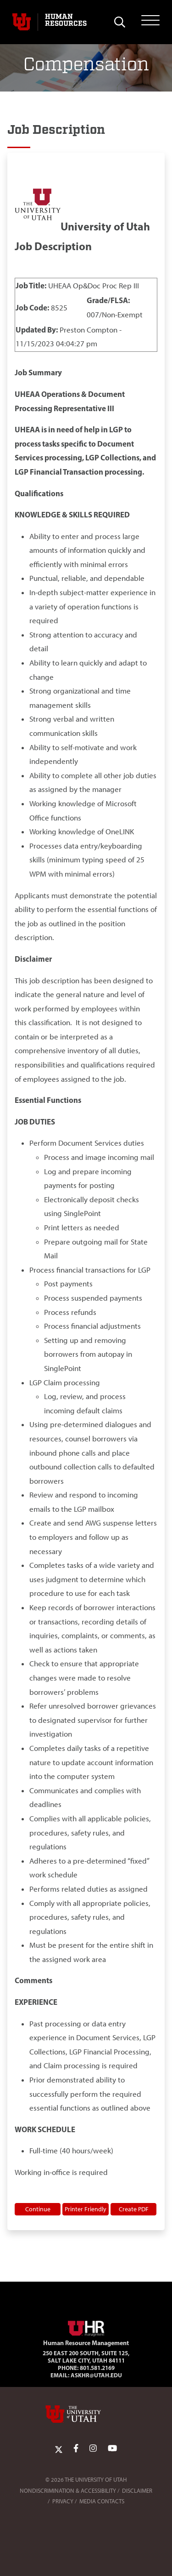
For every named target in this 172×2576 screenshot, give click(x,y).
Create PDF (134, 2209)
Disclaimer (137, 2490)
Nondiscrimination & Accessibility (68, 2490)
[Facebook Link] (75, 2449)
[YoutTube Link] (112, 2449)
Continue (37, 2209)
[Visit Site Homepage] (86, 2326)
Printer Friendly (85, 2209)
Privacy (62, 2501)
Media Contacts (101, 2501)
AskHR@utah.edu (96, 2375)
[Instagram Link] (93, 2449)
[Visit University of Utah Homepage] (21, 22)
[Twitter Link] (58, 2449)
